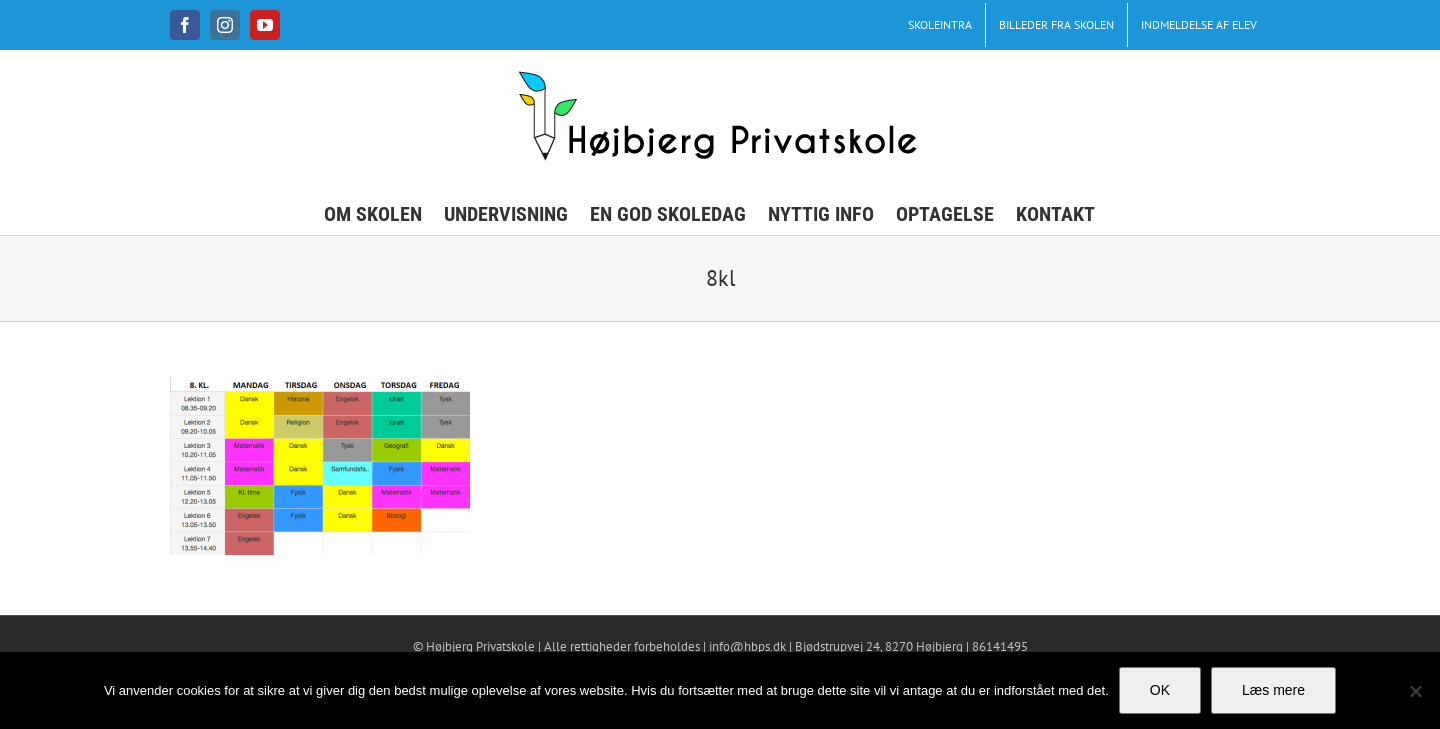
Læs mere (1273, 690)
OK (1160, 690)
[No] (1415, 691)
